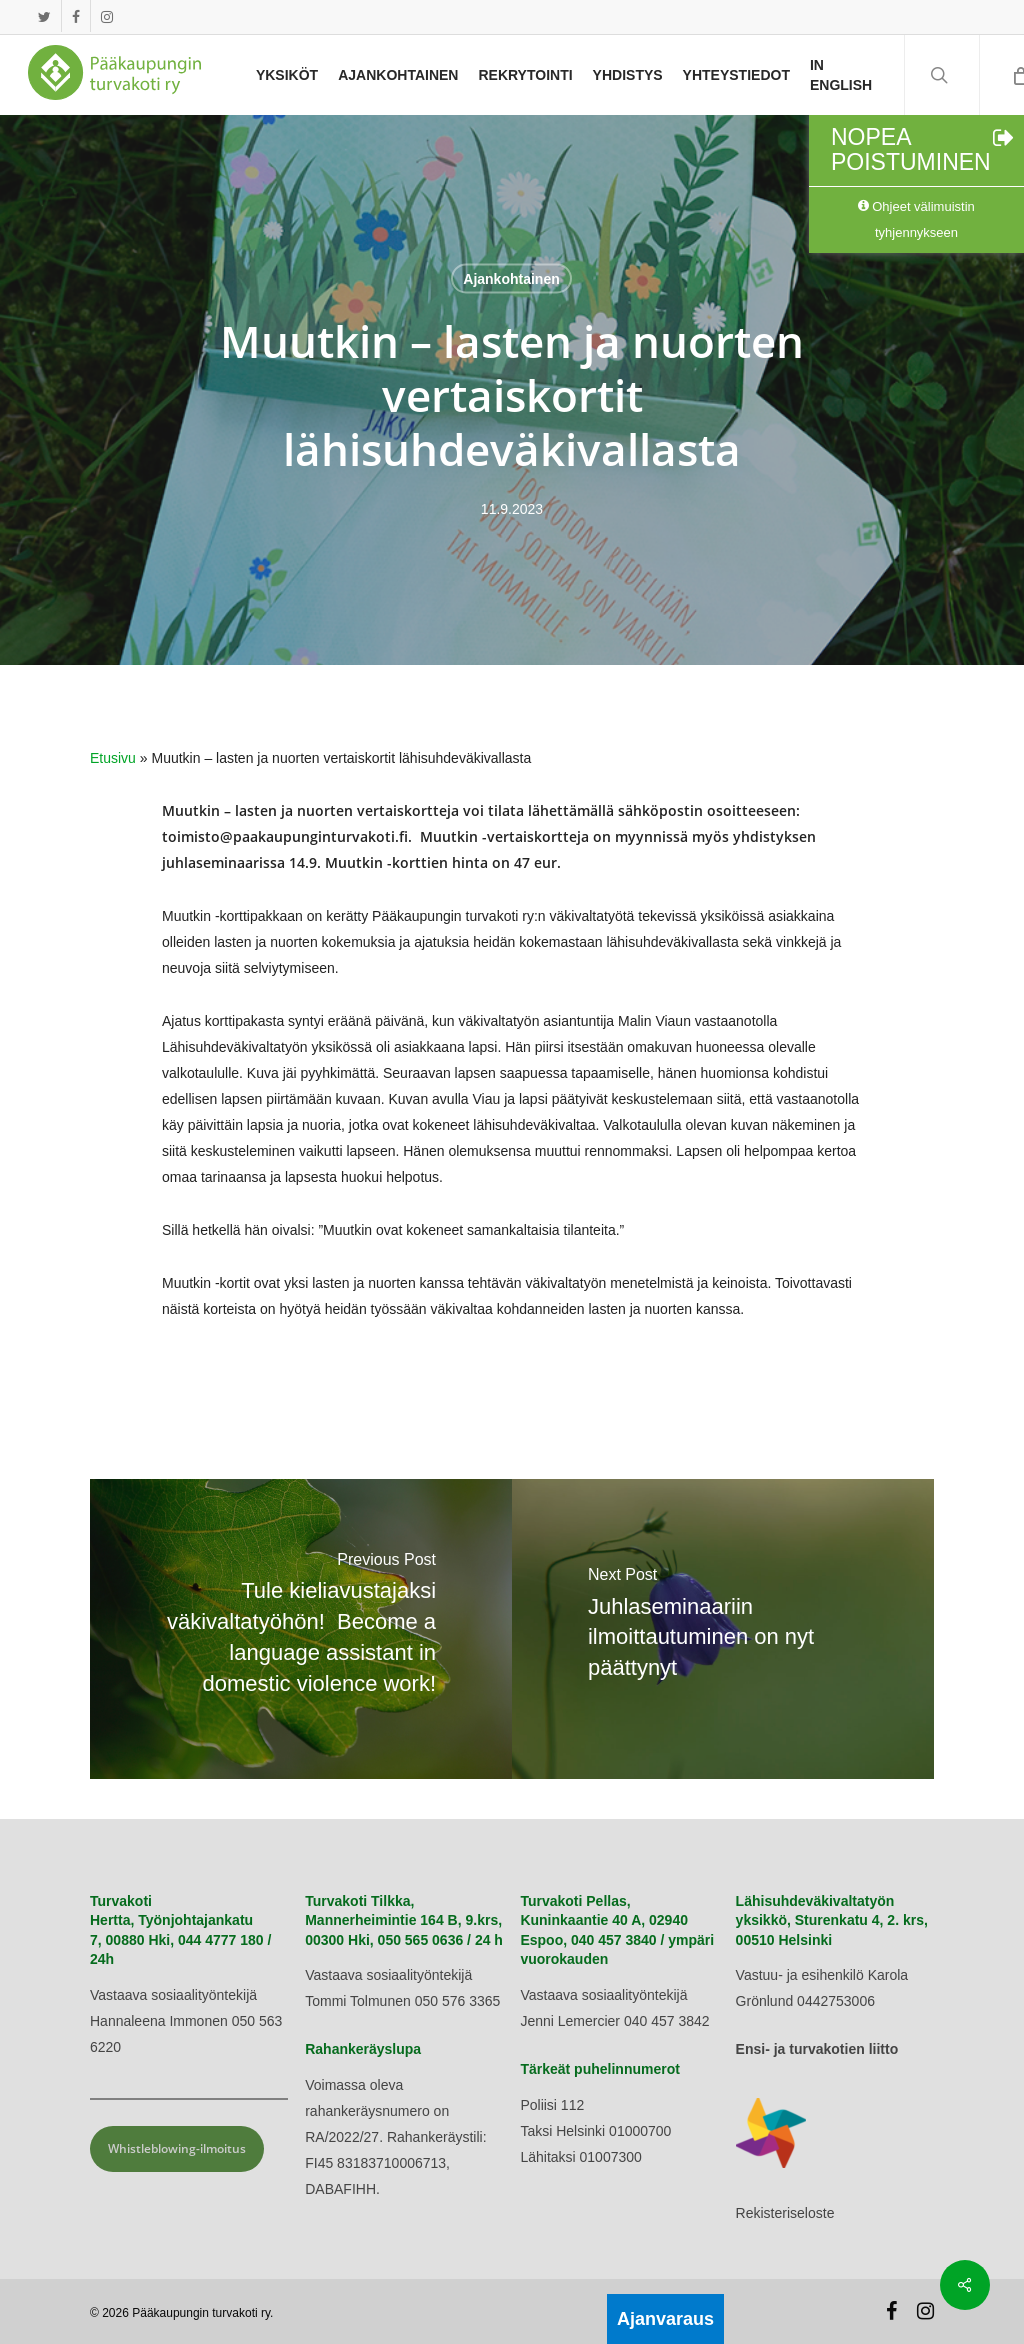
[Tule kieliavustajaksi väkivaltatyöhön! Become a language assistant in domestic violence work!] (301, 1629)
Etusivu (113, 758)
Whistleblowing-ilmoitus (177, 2148)
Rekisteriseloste (785, 2213)
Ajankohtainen (511, 279)
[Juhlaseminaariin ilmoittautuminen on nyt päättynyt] (723, 1629)
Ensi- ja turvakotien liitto (817, 2049)
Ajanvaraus (665, 2319)
